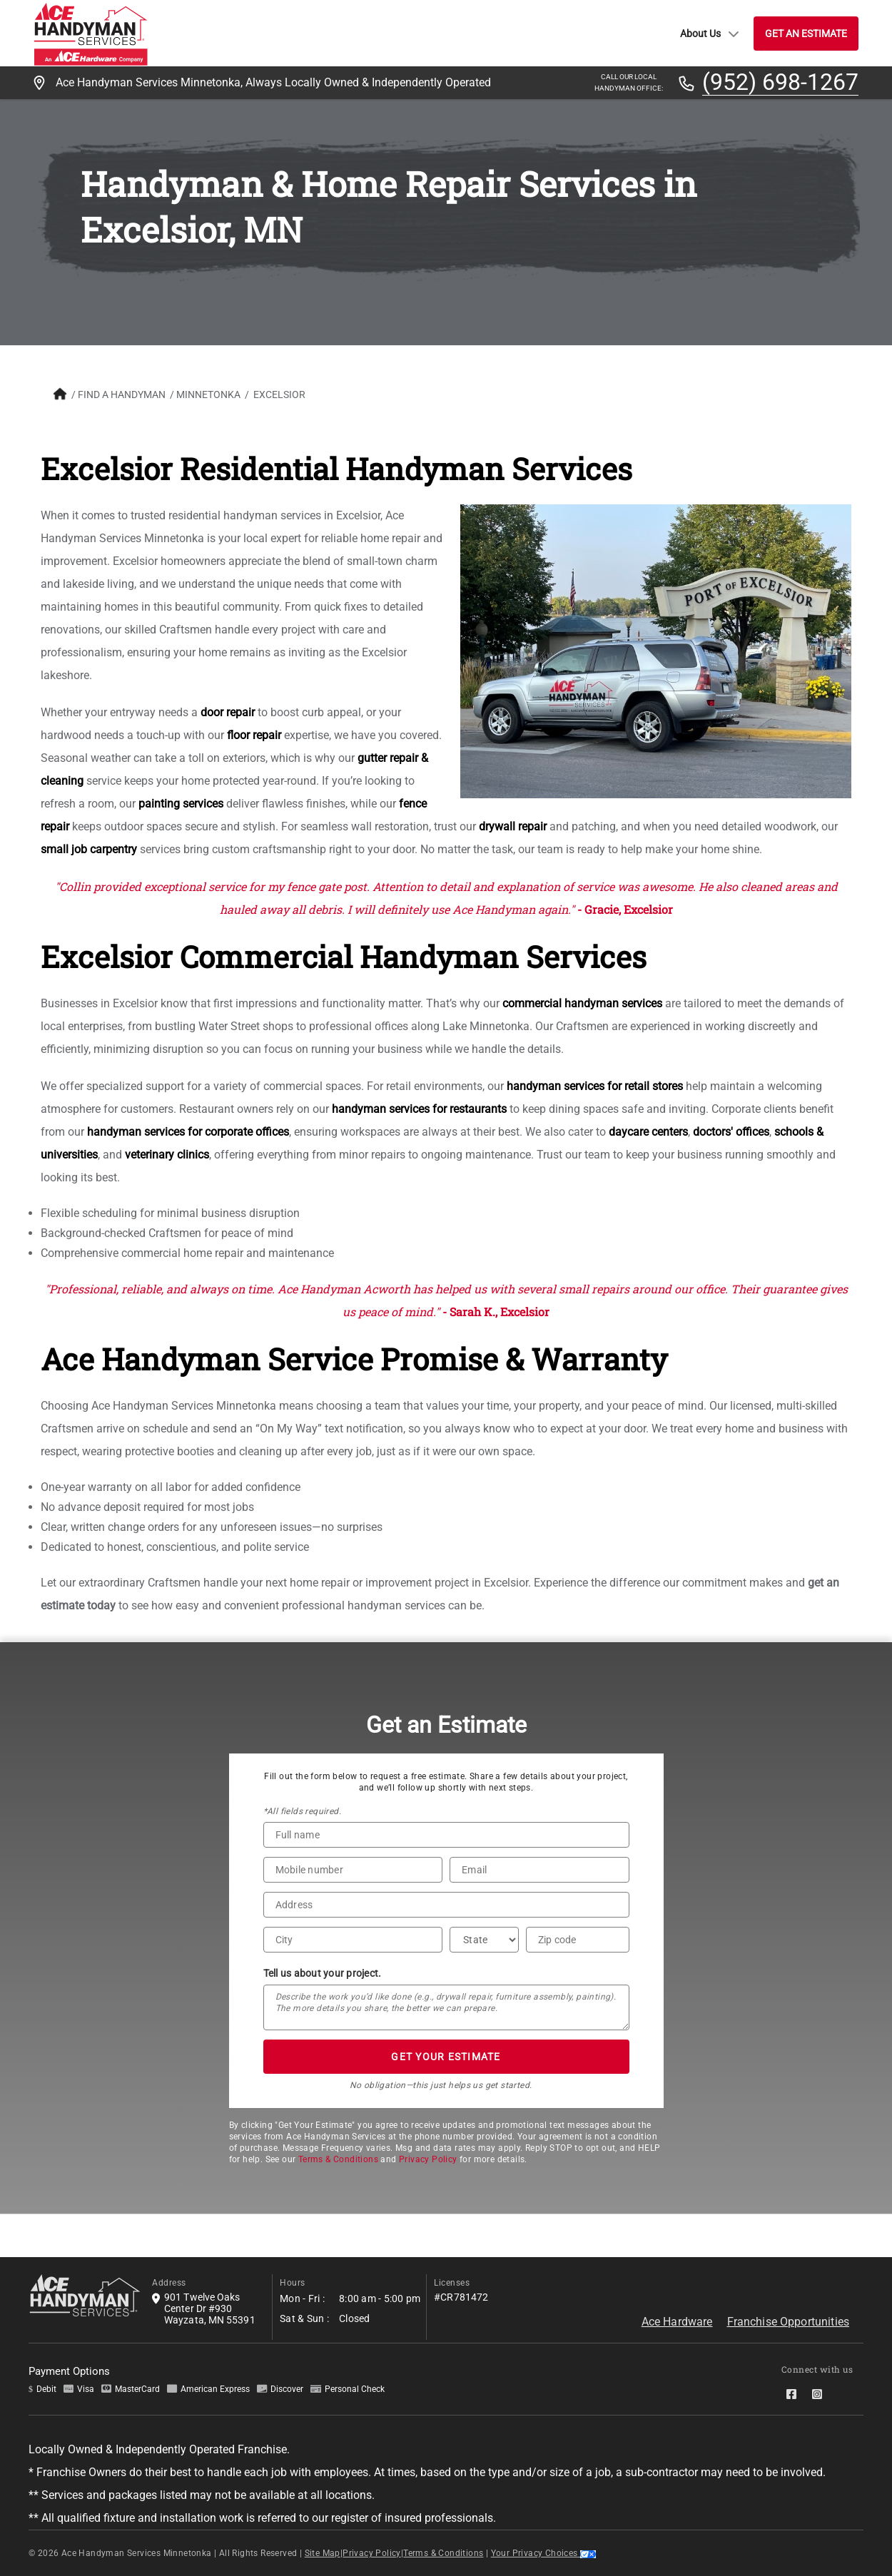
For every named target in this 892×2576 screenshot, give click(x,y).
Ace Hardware (677, 2321)
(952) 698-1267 (780, 83)
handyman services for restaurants (419, 1109)
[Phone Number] (353, 1870)
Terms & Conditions (338, 2159)
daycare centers (648, 1132)
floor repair (254, 735)
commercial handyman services (582, 1003)
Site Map (322, 2553)
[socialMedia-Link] (794, 2394)
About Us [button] (709, 33)
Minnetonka (208, 394)
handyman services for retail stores (595, 1086)
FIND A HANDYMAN (122, 394)
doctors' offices (731, 1132)
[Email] (539, 1870)
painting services (180, 803)
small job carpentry (89, 849)
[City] (353, 1940)
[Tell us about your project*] (446, 2007)
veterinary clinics (167, 1154)
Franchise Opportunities (788, 2321)
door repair (228, 712)
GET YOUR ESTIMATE (445, 2056)
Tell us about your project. (322, 1973)
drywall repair (513, 826)
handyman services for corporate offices (188, 1132)
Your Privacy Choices (543, 2553)
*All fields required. (302, 1811)
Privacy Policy (428, 2159)
